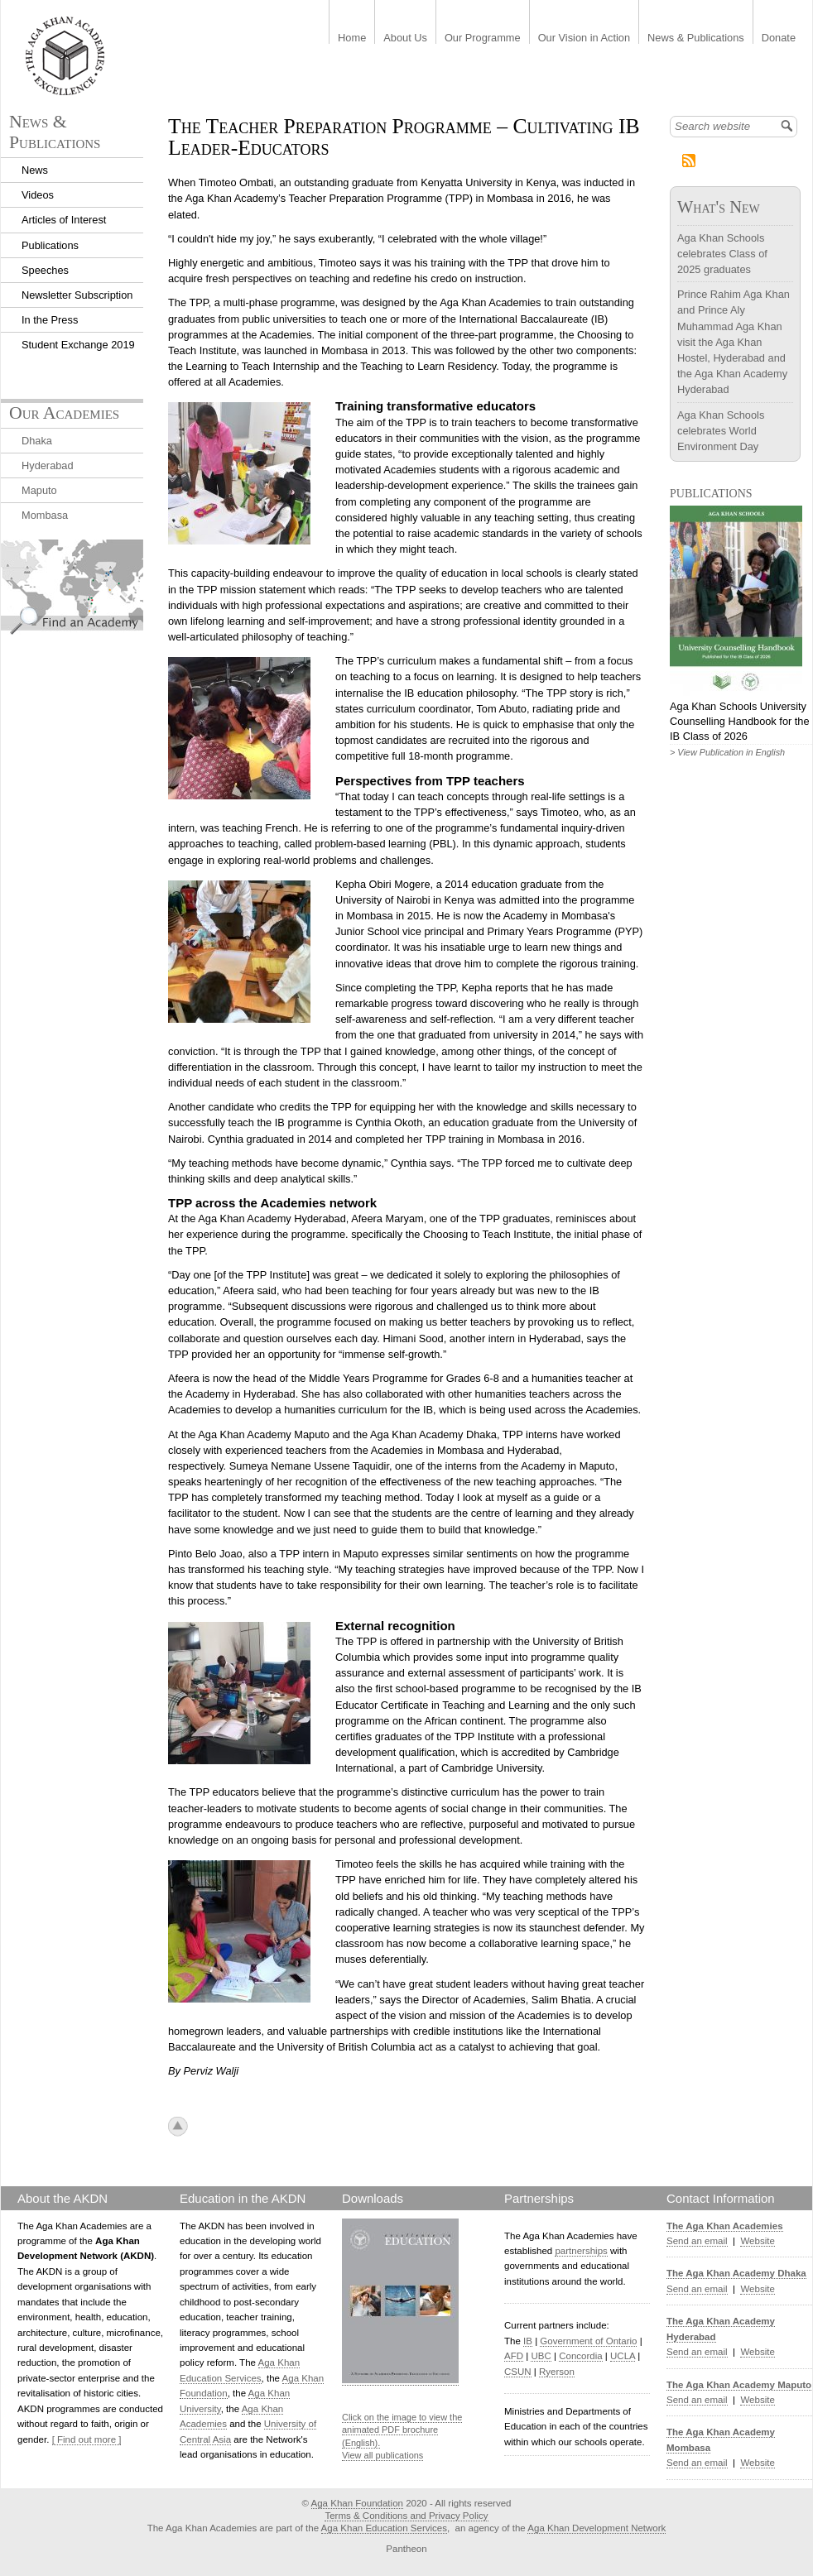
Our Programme (483, 38)
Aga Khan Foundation (357, 2503)
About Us (405, 38)
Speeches (45, 270)
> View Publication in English (727, 752)
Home (352, 38)
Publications (50, 245)
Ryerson (557, 2372)
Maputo (39, 490)
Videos (38, 195)
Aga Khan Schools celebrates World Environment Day (720, 431)
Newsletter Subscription (77, 295)
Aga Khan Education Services (384, 2528)
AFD (513, 2356)
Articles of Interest (64, 219)
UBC (541, 2356)
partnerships (581, 2251)
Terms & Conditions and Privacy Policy (406, 2516)
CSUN (518, 2372)
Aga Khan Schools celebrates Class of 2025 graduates (722, 254)
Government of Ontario (588, 2341)
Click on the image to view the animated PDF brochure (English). (402, 2430)
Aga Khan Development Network (596, 2528)
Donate (779, 38)
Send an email (697, 2241)
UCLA (622, 2356)
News (35, 170)
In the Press (50, 320)
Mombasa (45, 515)
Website (757, 2241)
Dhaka (37, 440)
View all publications (382, 2455)
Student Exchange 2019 (78, 344)
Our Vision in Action (584, 38)
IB (527, 2341)
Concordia (581, 2356)
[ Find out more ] (87, 2439)
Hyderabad (48, 465)
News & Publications (695, 38)
